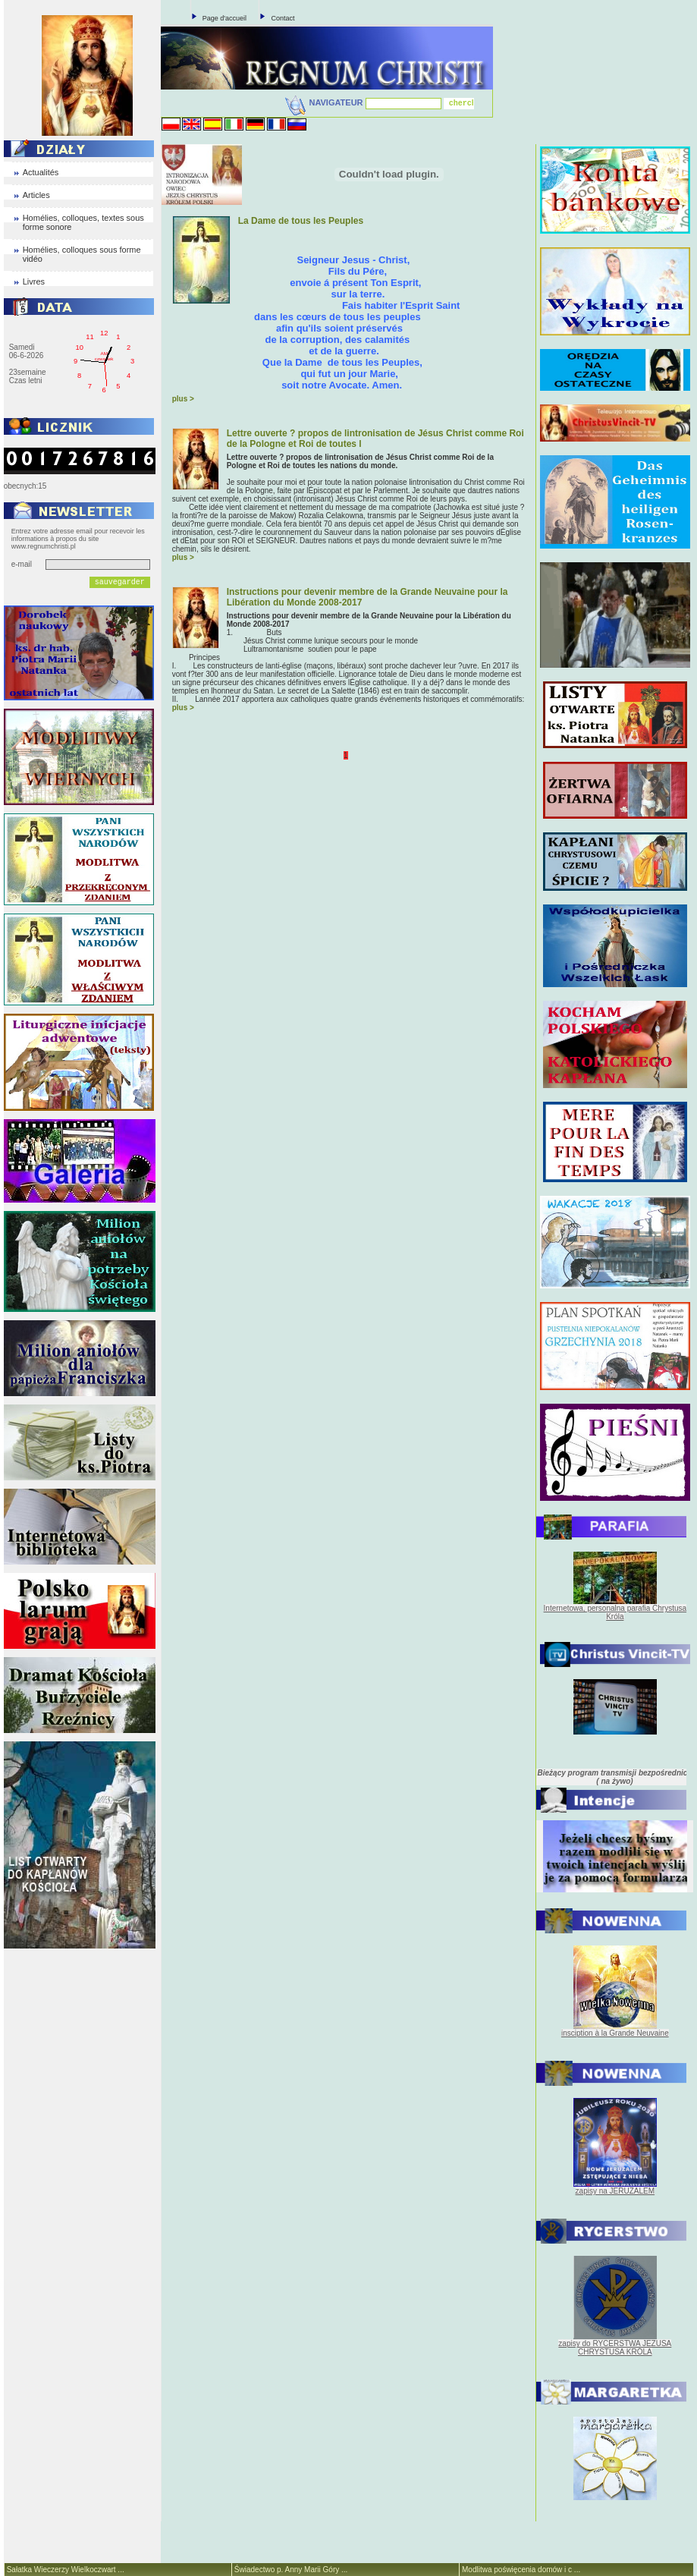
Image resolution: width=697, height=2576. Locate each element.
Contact (282, 18)
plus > (183, 399)
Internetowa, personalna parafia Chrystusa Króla (615, 1612)
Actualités (41, 172)
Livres (34, 281)
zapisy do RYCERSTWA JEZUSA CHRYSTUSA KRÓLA (614, 2347)
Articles (36, 195)
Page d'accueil (224, 18)
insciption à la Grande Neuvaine (615, 2033)
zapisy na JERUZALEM (615, 2191)
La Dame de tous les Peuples (300, 220)
